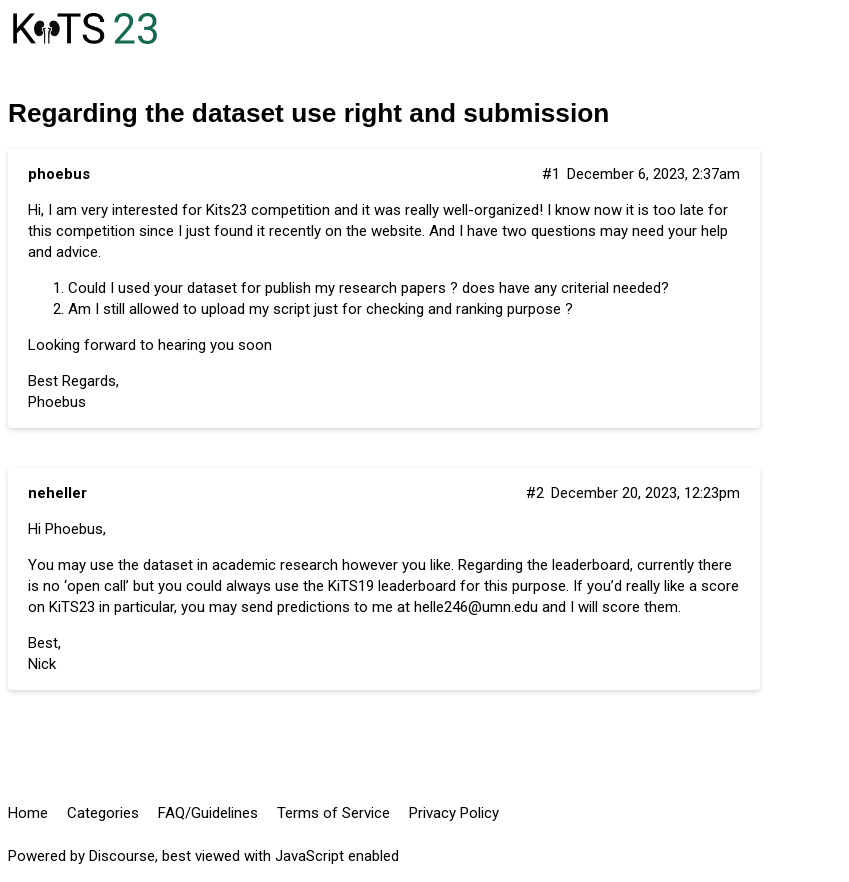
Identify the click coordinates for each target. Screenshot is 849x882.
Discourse (122, 856)
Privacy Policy (454, 813)
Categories (103, 813)
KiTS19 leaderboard (392, 586)
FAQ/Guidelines (208, 813)
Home (28, 813)
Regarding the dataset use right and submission (308, 113)
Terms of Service (333, 813)
